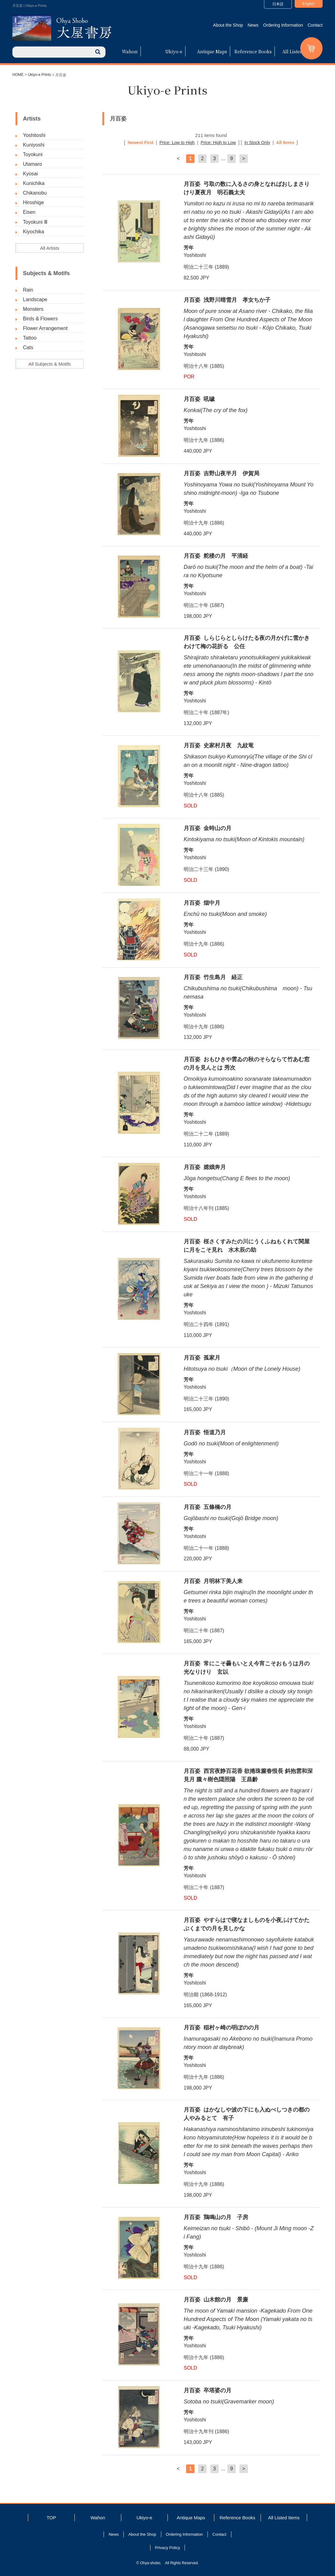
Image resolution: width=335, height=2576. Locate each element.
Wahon (130, 51)
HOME (18, 75)
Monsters (33, 309)
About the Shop (228, 25)
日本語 (278, 4)
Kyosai (30, 173)
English (308, 4)
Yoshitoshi (34, 135)
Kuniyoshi (33, 144)
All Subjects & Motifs (50, 364)
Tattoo (30, 338)
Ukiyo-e (173, 51)
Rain (28, 289)
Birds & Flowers (40, 318)
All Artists (49, 248)
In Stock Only (257, 142)
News (253, 25)
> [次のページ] (243, 158)
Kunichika (33, 183)
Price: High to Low (218, 142)
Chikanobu (35, 193)
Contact (315, 25)
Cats (28, 347)
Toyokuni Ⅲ (35, 222)
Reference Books (253, 51)
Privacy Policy (167, 2547)
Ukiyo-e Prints (39, 75)
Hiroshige (33, 202)
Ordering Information (283, 25)
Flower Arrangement (45, 328)
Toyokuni (32, 154)
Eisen (29, 212)
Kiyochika (33, 231)
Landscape (35, 299)
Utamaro (32, 164)
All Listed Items (299, 51)
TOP (51, 2517)
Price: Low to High (177, 142)
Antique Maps (212, 51)
